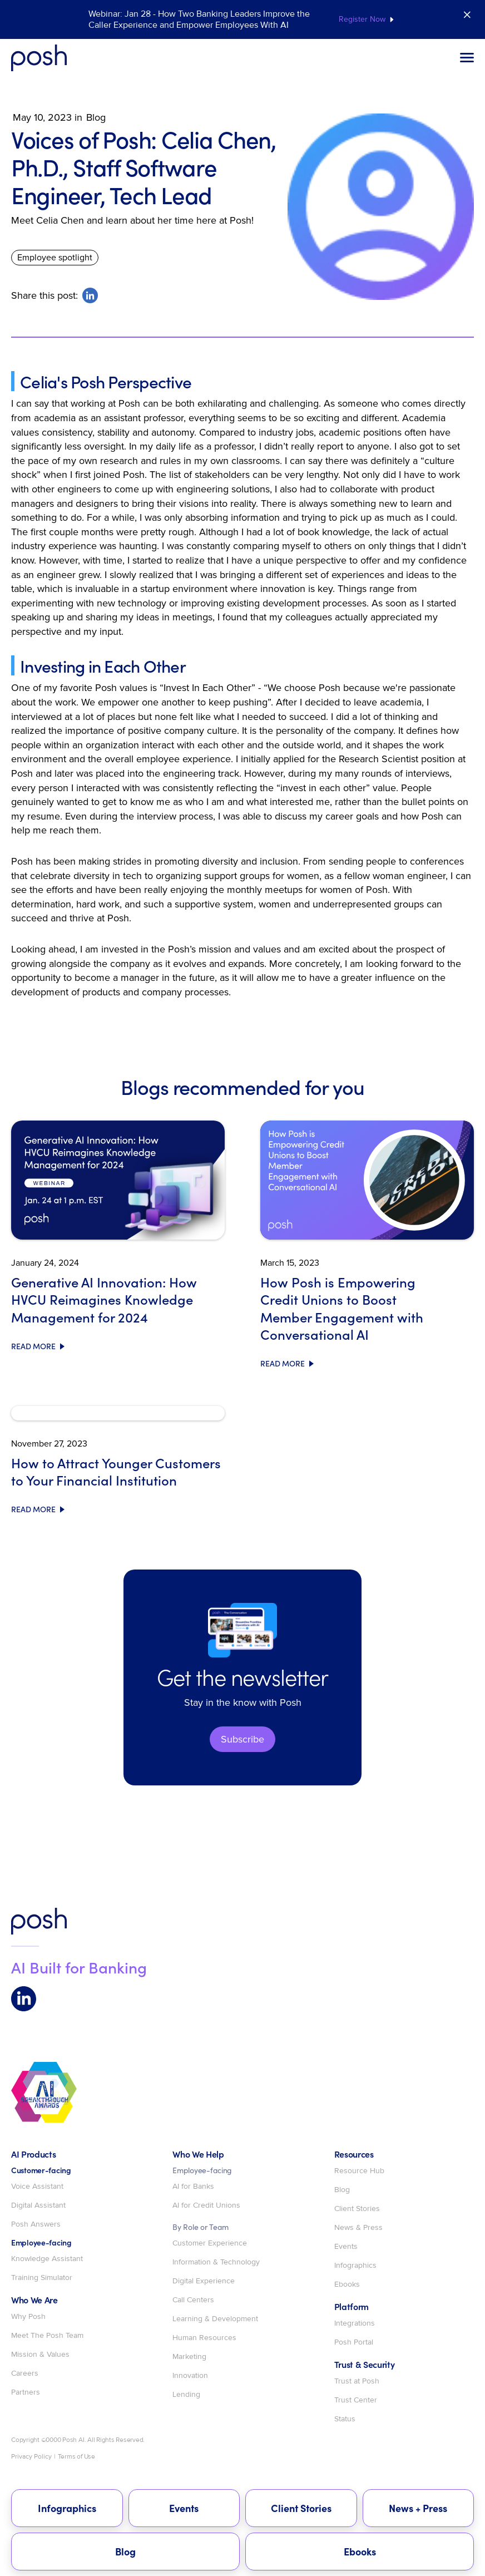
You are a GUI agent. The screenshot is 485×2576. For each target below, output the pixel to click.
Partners (25, 2392)
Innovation (190, 2375)
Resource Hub (359, 2171)
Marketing (189, 2356)
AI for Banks (193, 2186)
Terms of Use (76, 2457)
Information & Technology (216, 2262)
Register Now (362, 19)
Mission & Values (40, 2354)
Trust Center (355, 2400)
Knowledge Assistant (47, 2258)
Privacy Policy (31, 2457)
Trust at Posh (356, 2381)
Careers (24, 2373)
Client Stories (357, 2208)
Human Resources (204, 2337)
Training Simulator (41, 2277)
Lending (186, 2394)
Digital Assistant (38, 2205)
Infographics (355, 2265)
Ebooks (347, 2284)
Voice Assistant (37, 2186)
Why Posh (28, 2316)
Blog (342, 2189)
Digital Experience (203, 2281)
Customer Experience (209, 2243)
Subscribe (242, 1739)
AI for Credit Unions (206, 2205)
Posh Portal (353, 2342)
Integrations (354, 2323)
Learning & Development (215, 2319)
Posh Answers (36, 2224)
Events (346, 2246)
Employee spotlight (54, 257)
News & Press (358, 2227)
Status (344, 2419)
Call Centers (193, 2300)
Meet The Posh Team (47, 2335)
